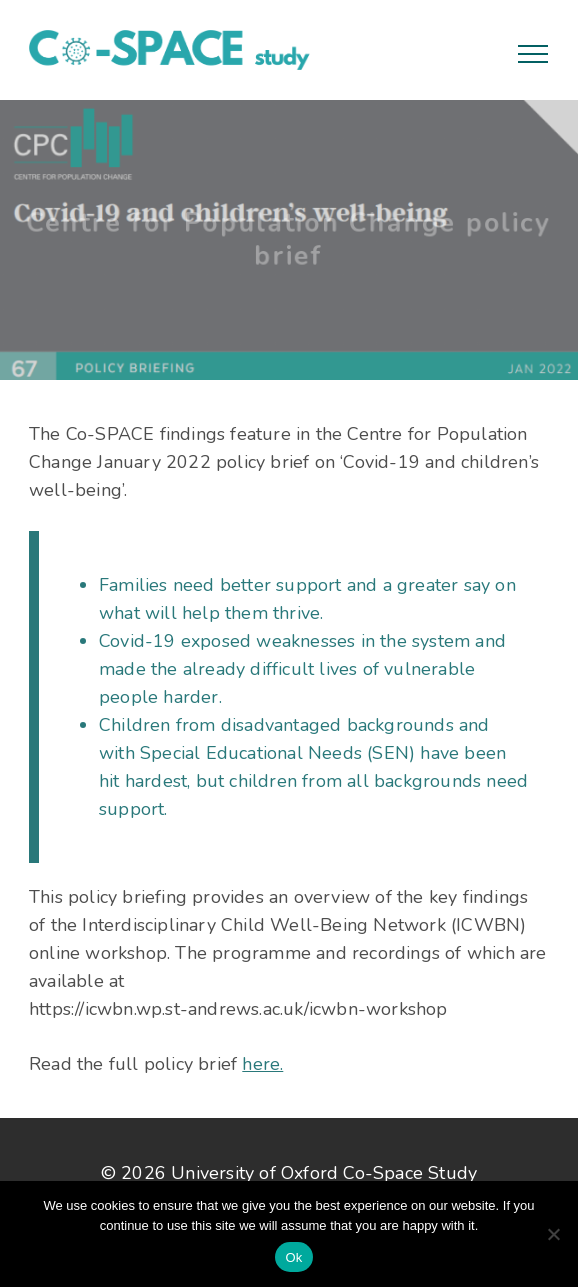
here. (262, 1064)
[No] (553, 1234)
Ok (293, 1257)
